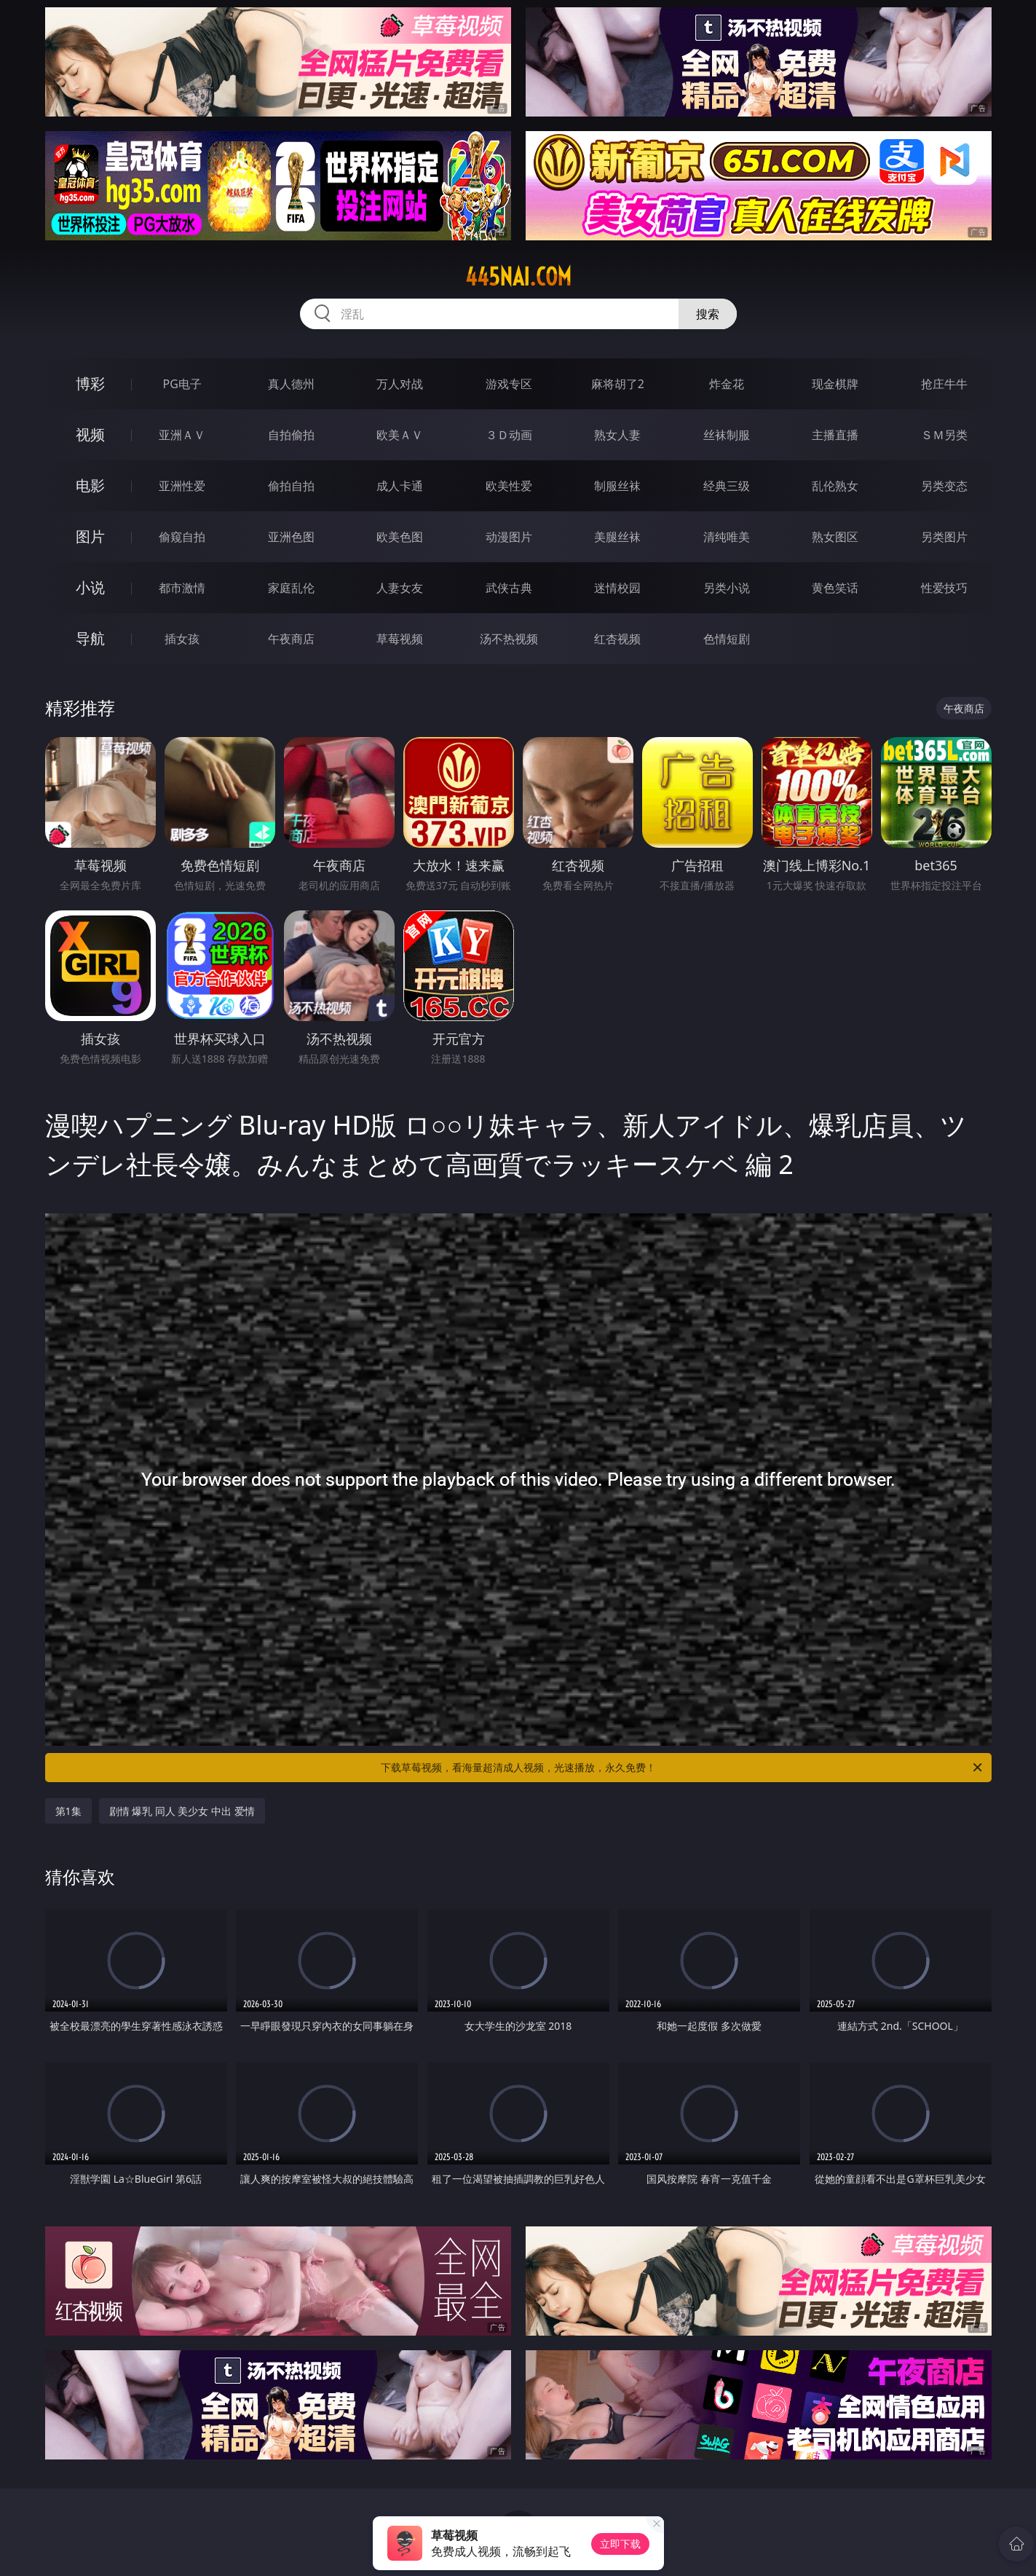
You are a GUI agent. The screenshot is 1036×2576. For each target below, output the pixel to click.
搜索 (707, 314)
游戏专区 (509, 384)
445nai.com (518, 276)
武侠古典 (509, 588)
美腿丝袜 (617, 537)
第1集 (68, 1811)
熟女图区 (835, 537)
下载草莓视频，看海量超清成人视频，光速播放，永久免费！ (682, 1767)
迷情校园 (617, 588)
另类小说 (726, 588)
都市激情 (182, 588)
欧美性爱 (509, 486)
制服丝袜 (617, 486)
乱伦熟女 (835, 486)
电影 (90, 485)
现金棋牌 (835, 384)
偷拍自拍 (291, 486)
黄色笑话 (835, 588)
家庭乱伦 (291, 588)
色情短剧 (726, 639)
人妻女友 (399, 588)
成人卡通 (399, 486)
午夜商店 (291, 639)
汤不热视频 (509, 639)
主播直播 (835, 435)
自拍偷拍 (291, 435)
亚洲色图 (291, 537)
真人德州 (291, 384)
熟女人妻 (617, 435)
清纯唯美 (726, 537)
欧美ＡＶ (399, 435)
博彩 (90, 383)
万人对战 (399, 384)
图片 (90, 536)
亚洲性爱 (182, 486)
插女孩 (182, 639)
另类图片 (944, 537)
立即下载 (620, 2544)
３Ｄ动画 (509, 435)
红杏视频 (617, 639)
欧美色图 (399, 537)
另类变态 (944, 486)
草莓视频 (399, 639)
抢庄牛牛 (944, 384)
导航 (90, 638)
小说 (90, 587)
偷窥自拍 (182, 537)
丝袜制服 (726, 435)
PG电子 (182, 384)
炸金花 (726, 384)
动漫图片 (509, 537)
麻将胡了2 (617, 384)
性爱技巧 (944, 588)
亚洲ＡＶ (182, 435)
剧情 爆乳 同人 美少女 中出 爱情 (182, 1811)
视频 (90, 434)
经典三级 (726, 486)
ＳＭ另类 (944, 435)
